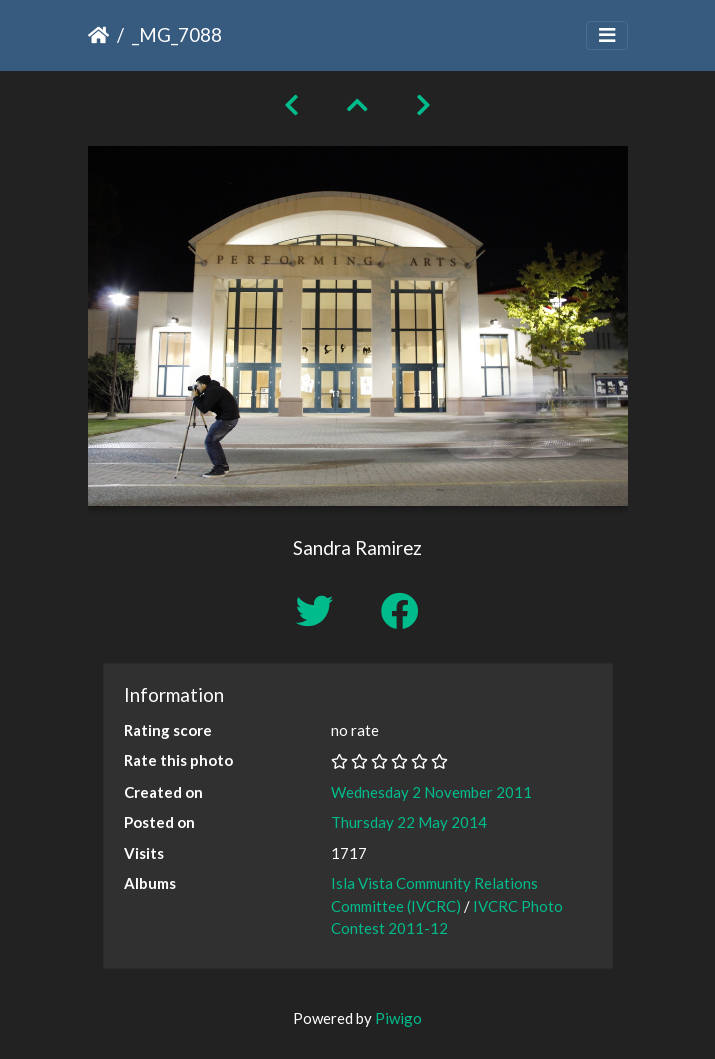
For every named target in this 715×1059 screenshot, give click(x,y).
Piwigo (398, 1018)
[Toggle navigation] (607, 35)
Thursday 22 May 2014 (409, 822)
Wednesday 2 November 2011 (431, 792)
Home (98, 35)
